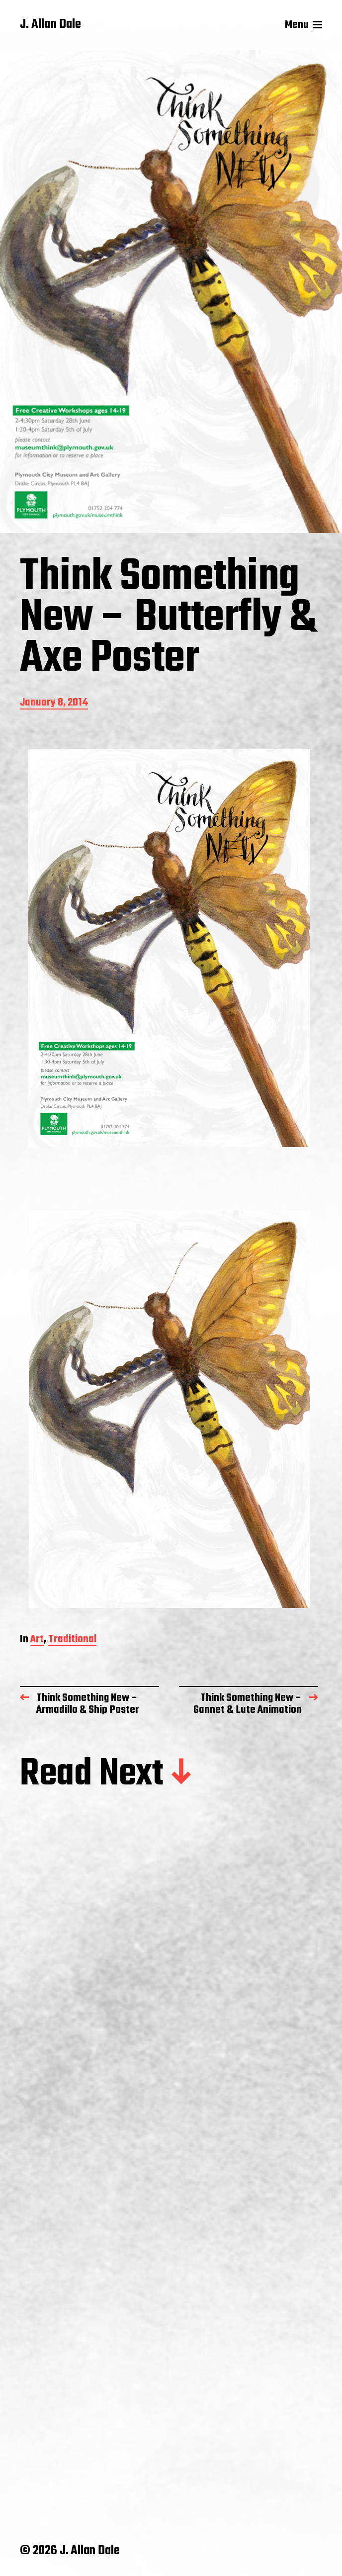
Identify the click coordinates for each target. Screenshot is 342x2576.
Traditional (72, 1640)
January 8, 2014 (54, 703)
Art (37, 1640)
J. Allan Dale (50, 24)
